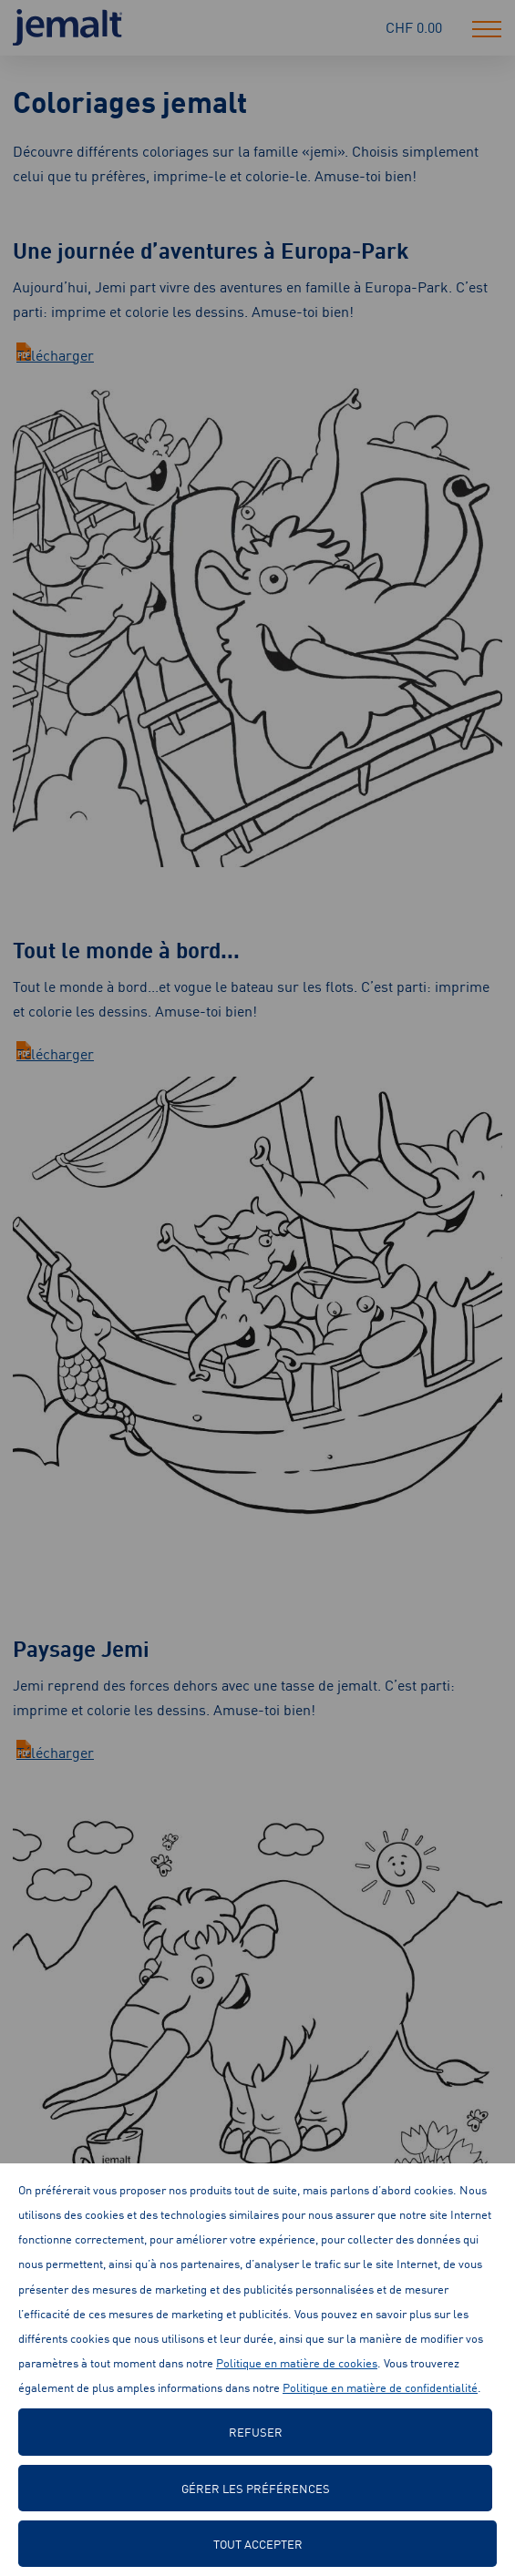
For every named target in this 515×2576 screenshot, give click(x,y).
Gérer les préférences (255, 2488)
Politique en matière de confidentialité (380, 2387)
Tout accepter (258, 2543)
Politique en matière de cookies (296, 2362)
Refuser (256, 2431)
